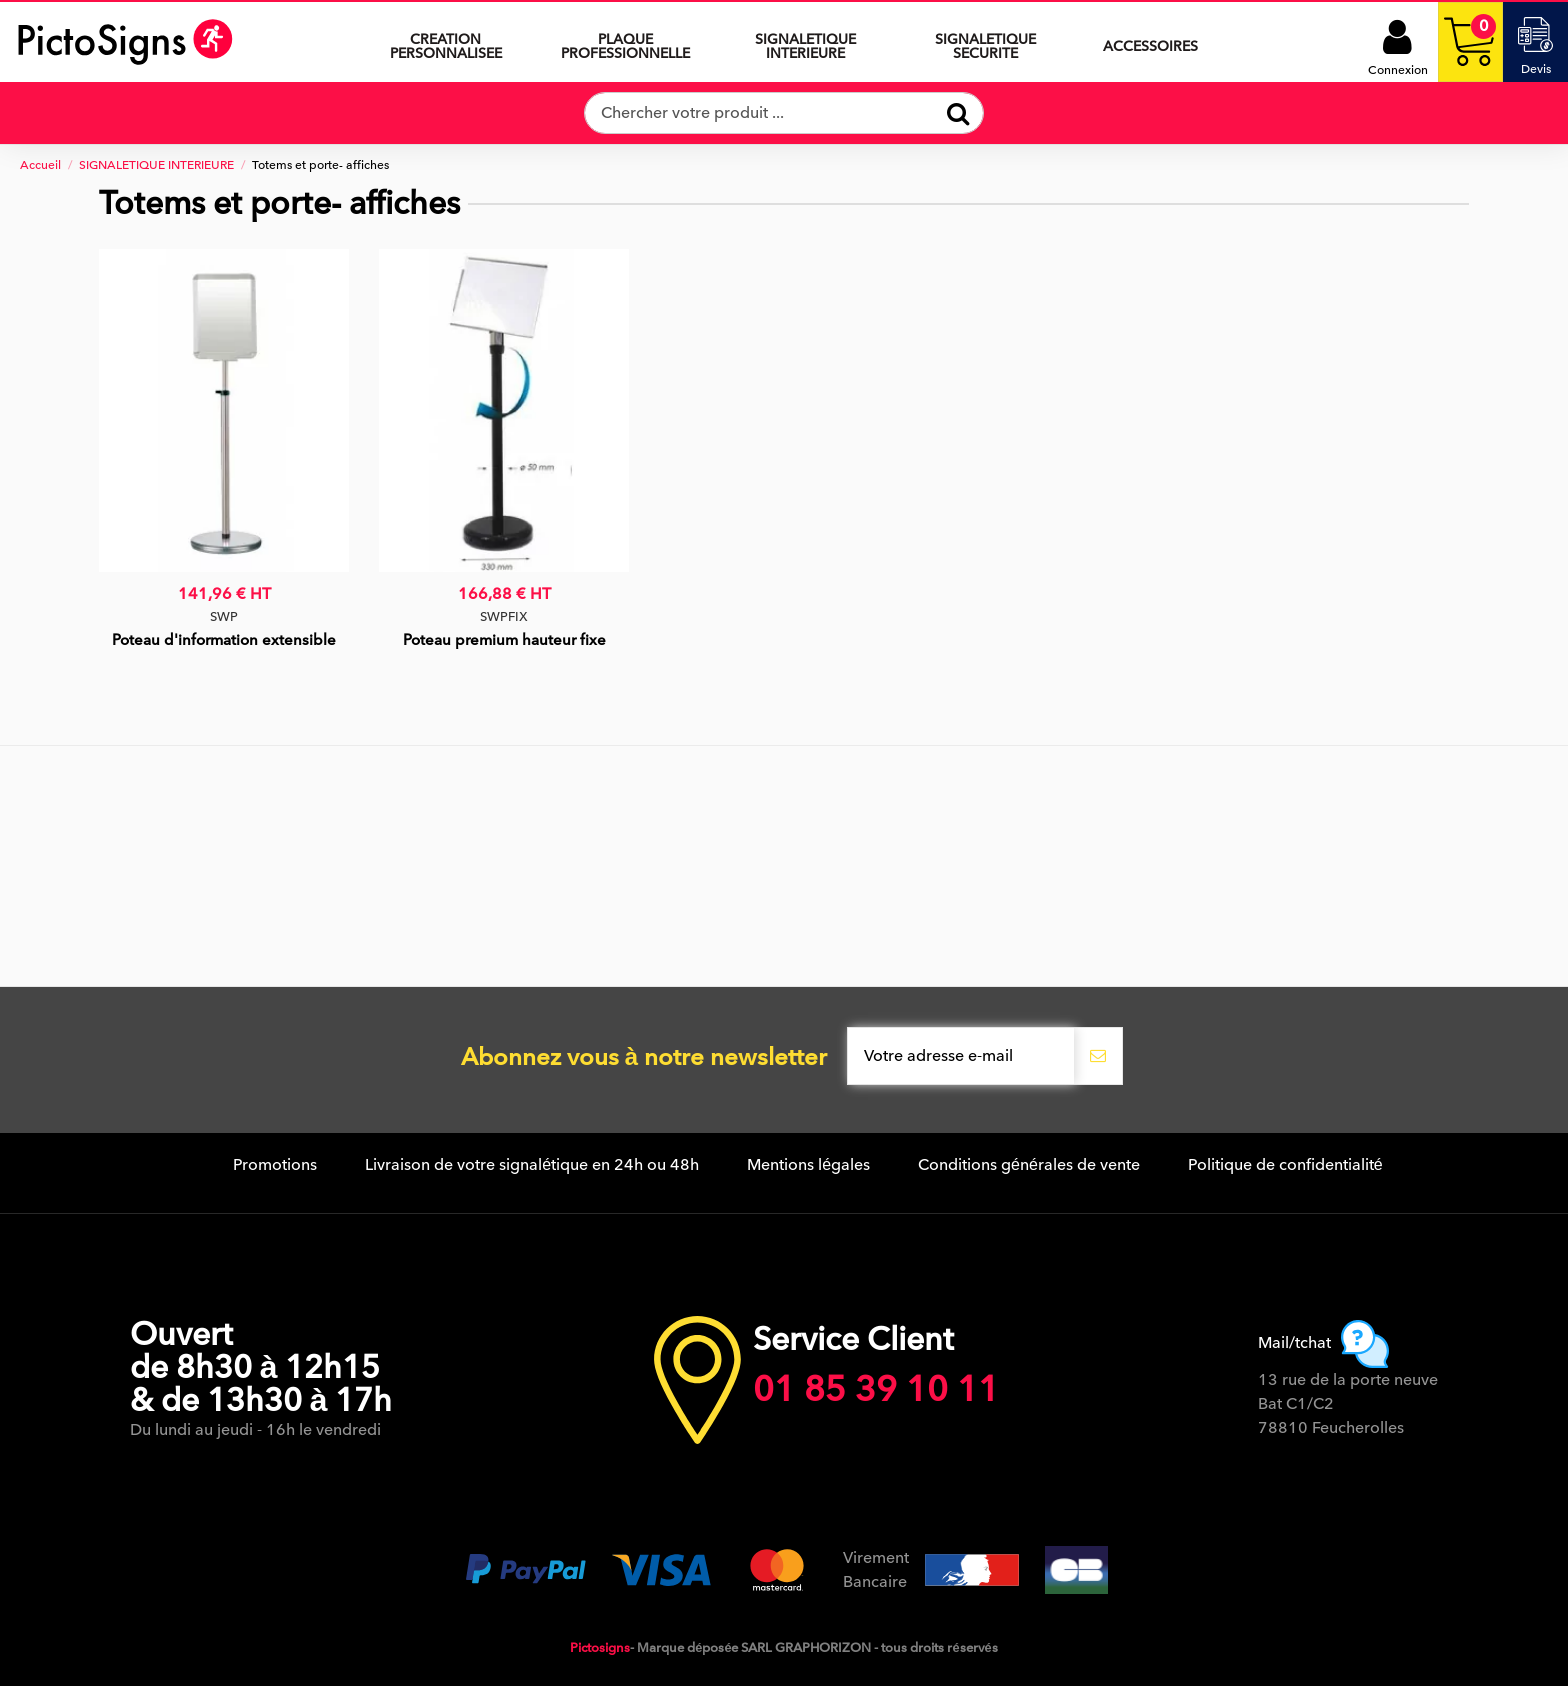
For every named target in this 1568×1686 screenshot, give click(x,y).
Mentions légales (808, 1165)
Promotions (275, 1165)
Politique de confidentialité (1285, 1165)
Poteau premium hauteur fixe (504, 640)
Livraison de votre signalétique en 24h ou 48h (532, 1165)
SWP (224, 616)
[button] (806, 42)
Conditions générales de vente (1029, 1165)
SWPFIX (504, 616)
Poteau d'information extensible (224, 640)
